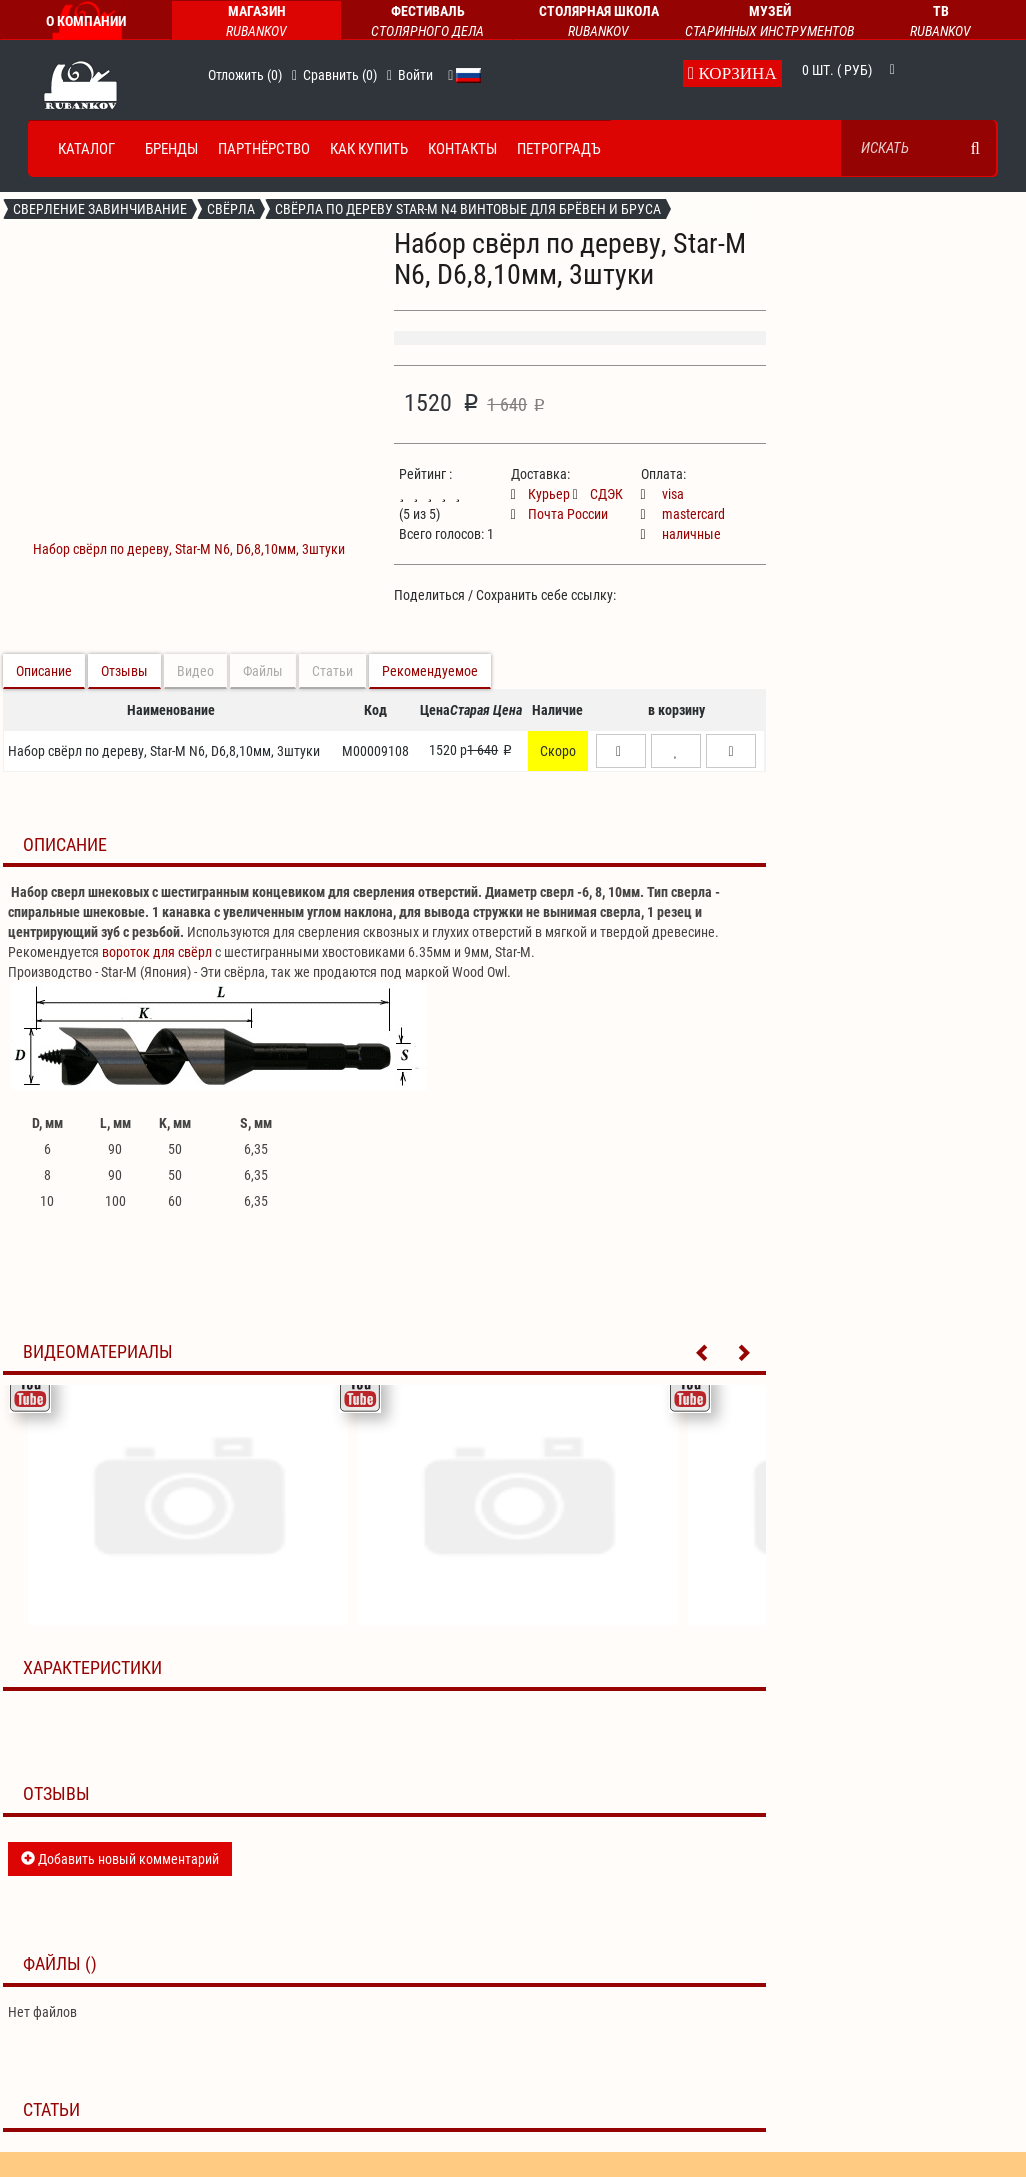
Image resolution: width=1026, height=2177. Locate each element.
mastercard (683, 514)
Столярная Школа (598, 22)
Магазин (256, 22)
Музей (769, 22)
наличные (681, 534)
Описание (44, 671)
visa (662, 494)
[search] (975, 148)
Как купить (369, 149)
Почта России (559, 514)
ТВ (940, 22)
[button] (452, 75)
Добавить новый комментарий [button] (120, 1859)
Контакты (462, 149)
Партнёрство (264, 149)
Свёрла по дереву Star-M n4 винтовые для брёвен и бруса (468, 209)
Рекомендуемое (430, 671)
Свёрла (231, 209)
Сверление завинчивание (100, 209)
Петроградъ (559, 149)
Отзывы (124, 671)
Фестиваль (427, 22)
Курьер (540, 494)
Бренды (171, 149)
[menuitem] (81, 148)
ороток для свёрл (160, 952)
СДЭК (598, 494)
